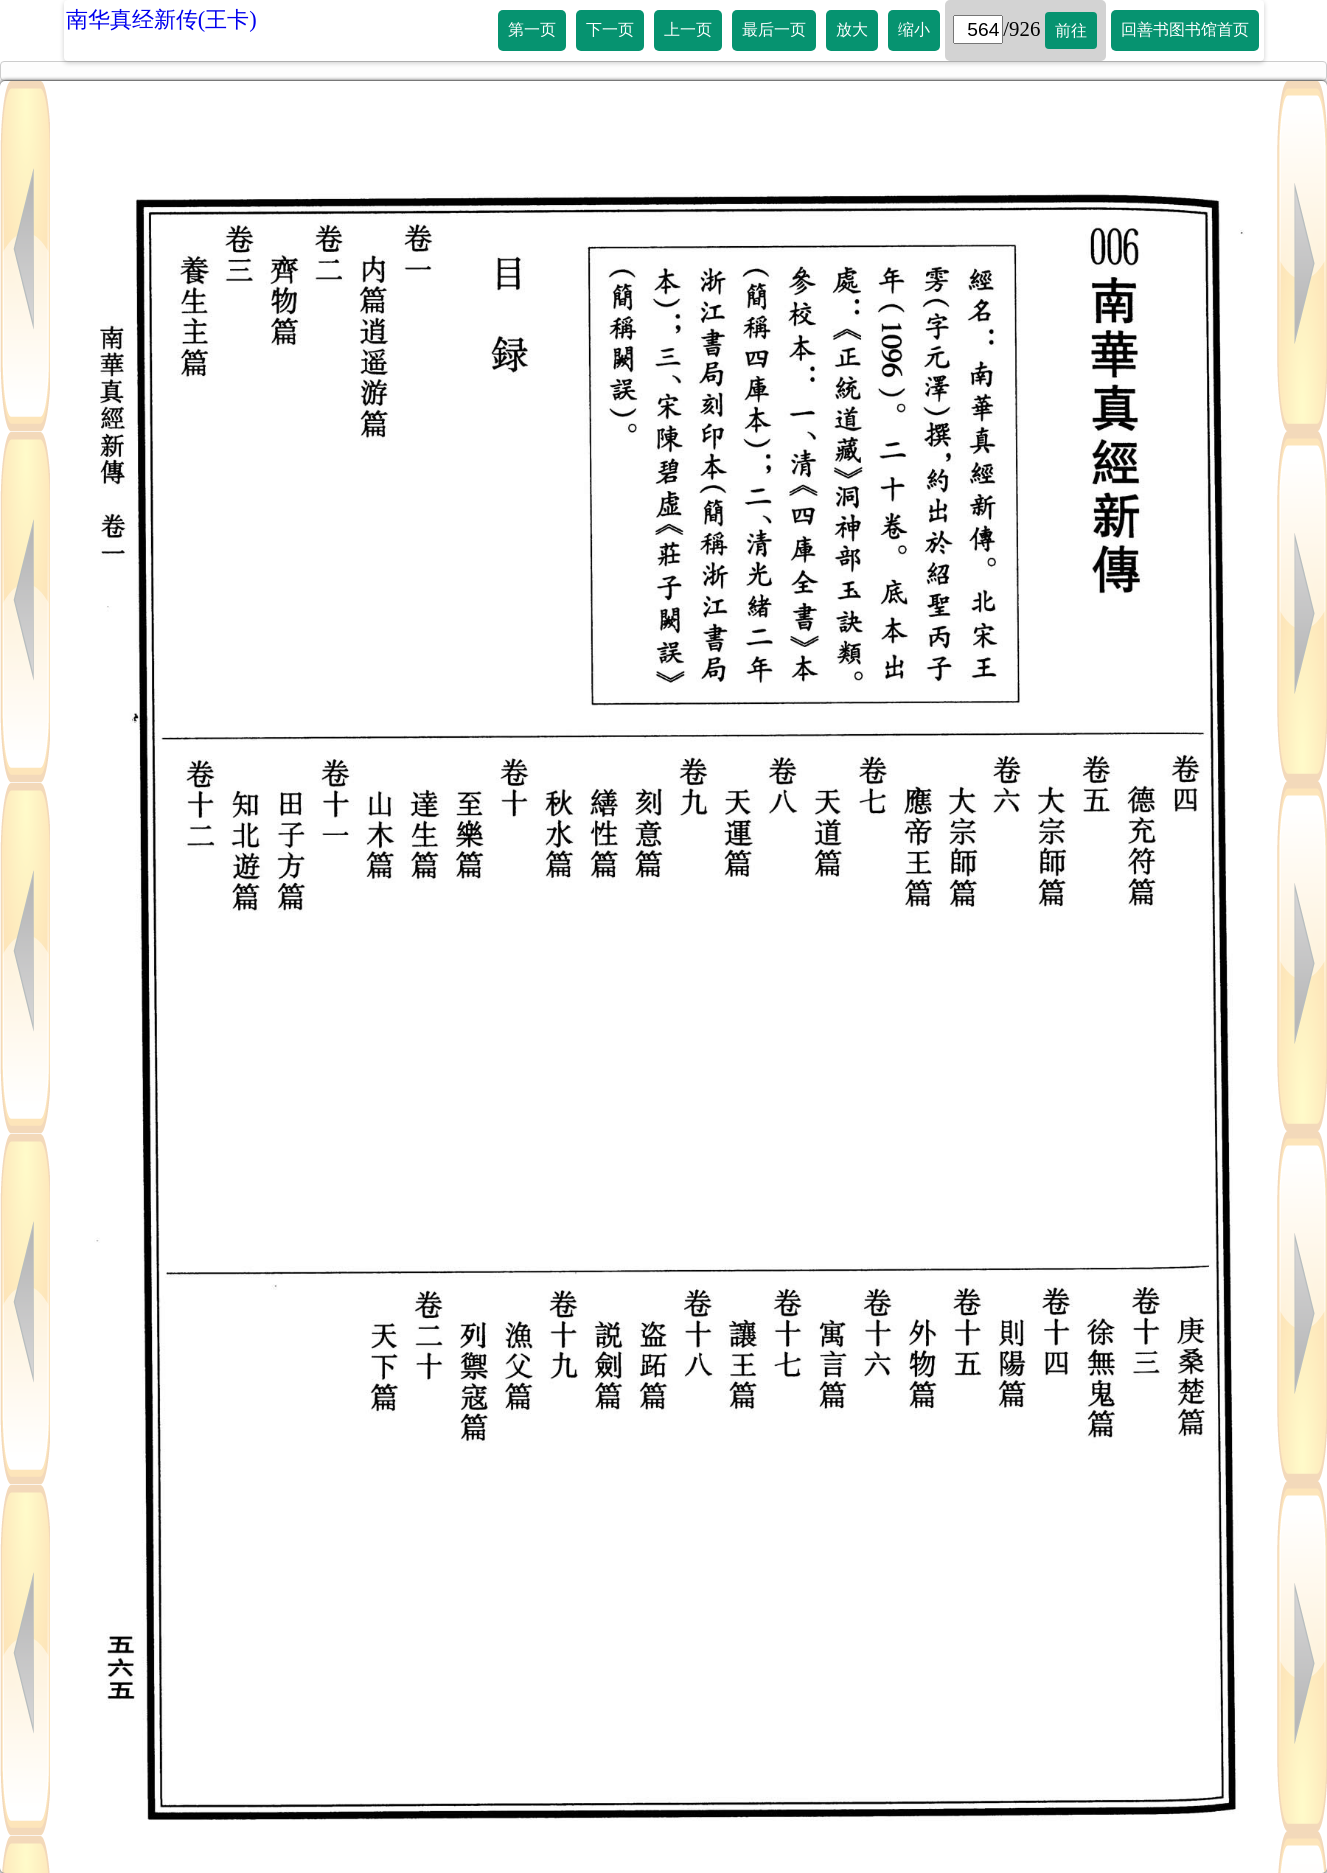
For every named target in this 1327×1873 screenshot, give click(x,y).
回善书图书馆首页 (1185, 29)
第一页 (532, 29)
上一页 (688, 29)
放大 (852, 29)
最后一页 (774, 29)
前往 (1071, 30)
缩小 (914, 29)
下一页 (610, 29)
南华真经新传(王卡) (161, 19)
